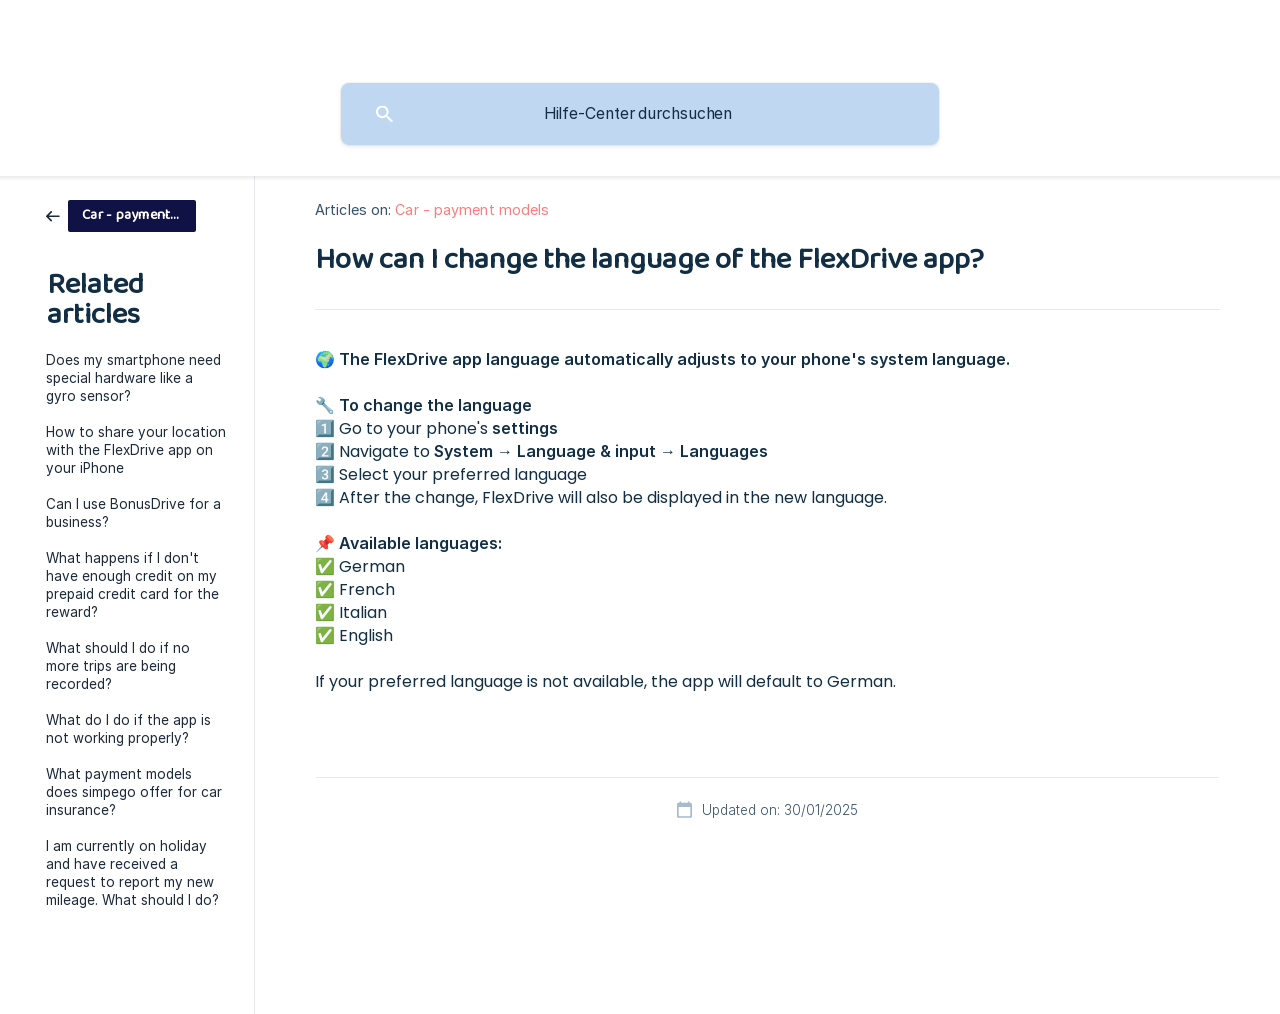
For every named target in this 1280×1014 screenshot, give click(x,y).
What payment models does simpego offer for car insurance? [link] (134, 792)
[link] (121, 214)
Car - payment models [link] (472, 209)
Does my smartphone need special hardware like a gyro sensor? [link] (133, 378)
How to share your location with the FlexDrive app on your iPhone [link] (136, 450)
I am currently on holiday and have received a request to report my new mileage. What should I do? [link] (132, 873)
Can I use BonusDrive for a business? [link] (133, 513)
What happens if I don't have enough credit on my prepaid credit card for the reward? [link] (132, 585)
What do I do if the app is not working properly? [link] (128, 729)
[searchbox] (640, 114)
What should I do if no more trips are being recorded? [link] (118, 666)
